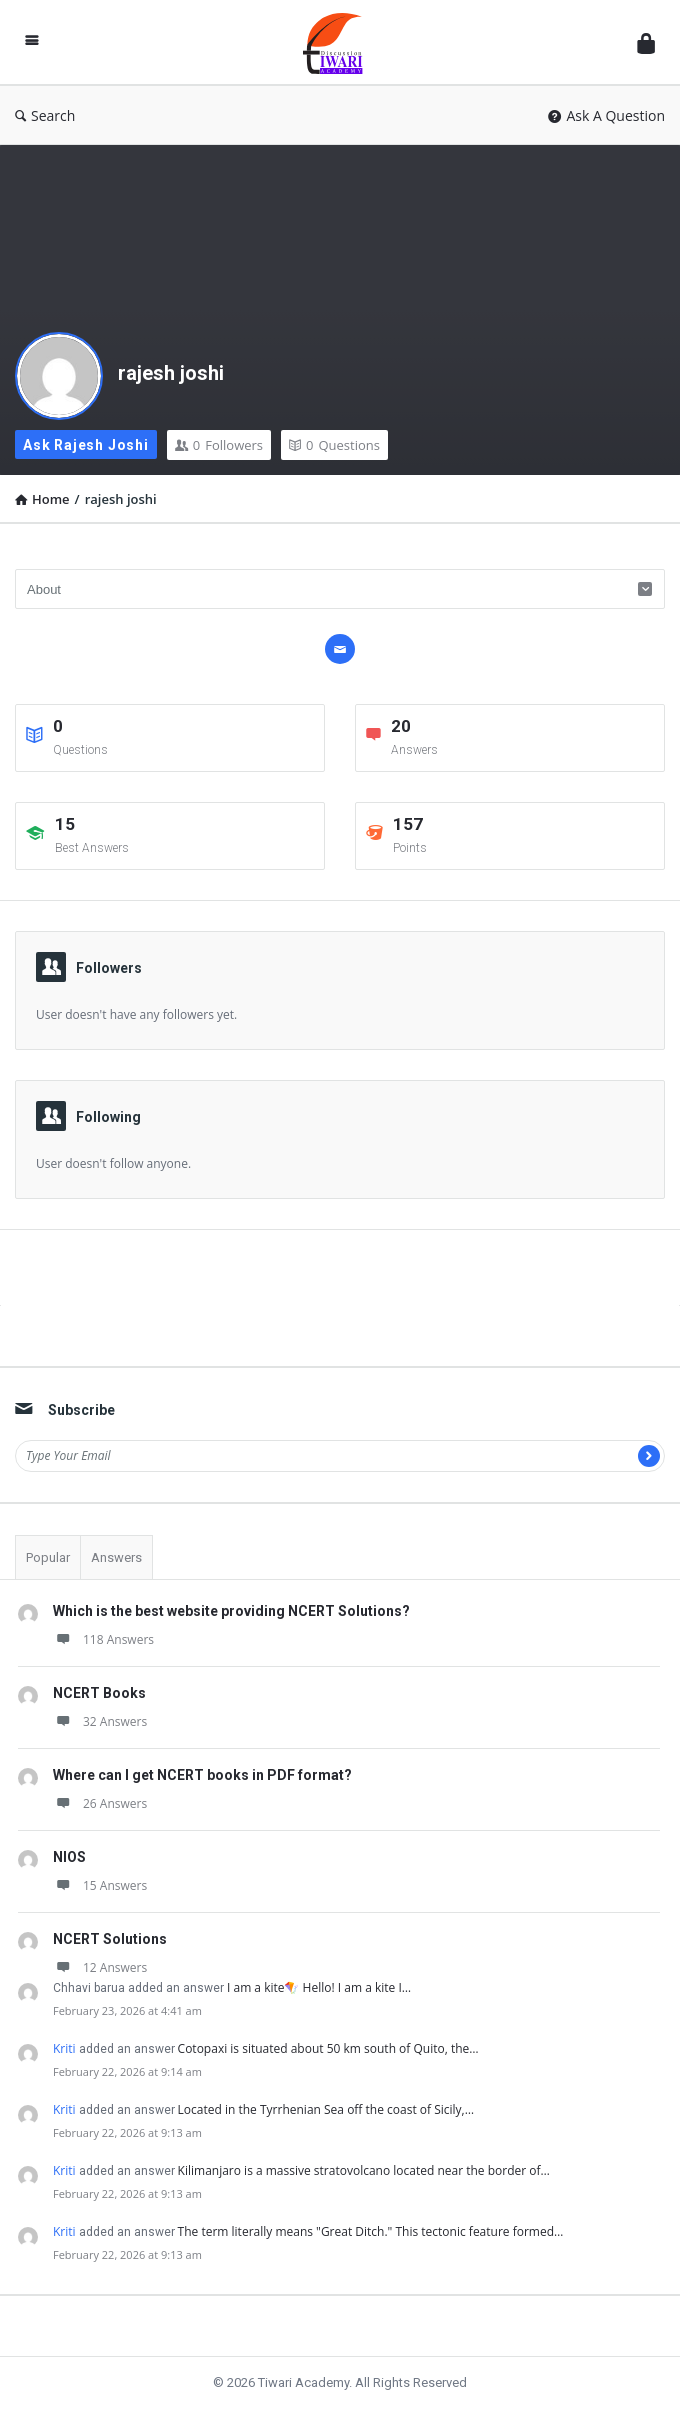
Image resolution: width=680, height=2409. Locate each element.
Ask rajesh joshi (86, 445)
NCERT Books (99, 1693)
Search (45, 115)
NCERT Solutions (110, 1939)
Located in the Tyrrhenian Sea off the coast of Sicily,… (326, 2109)
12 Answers (100, 1967)
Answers (116, 1557)
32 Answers (100, 1721)
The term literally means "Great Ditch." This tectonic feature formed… (371, 2231)
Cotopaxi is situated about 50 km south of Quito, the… (328, 2048)
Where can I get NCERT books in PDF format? (202, 1775)
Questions (334, 445)
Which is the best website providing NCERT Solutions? (231, 1611)
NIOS (69, 1857)
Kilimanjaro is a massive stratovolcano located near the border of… (364, 2170)
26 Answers (100, 1803)
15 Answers (100, 1885)
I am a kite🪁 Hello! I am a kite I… (319, 1987)
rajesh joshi (171, 373)
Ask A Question (606, 115)
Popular (48, 1557)
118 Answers (103, 1639)
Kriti (64, 2048)
